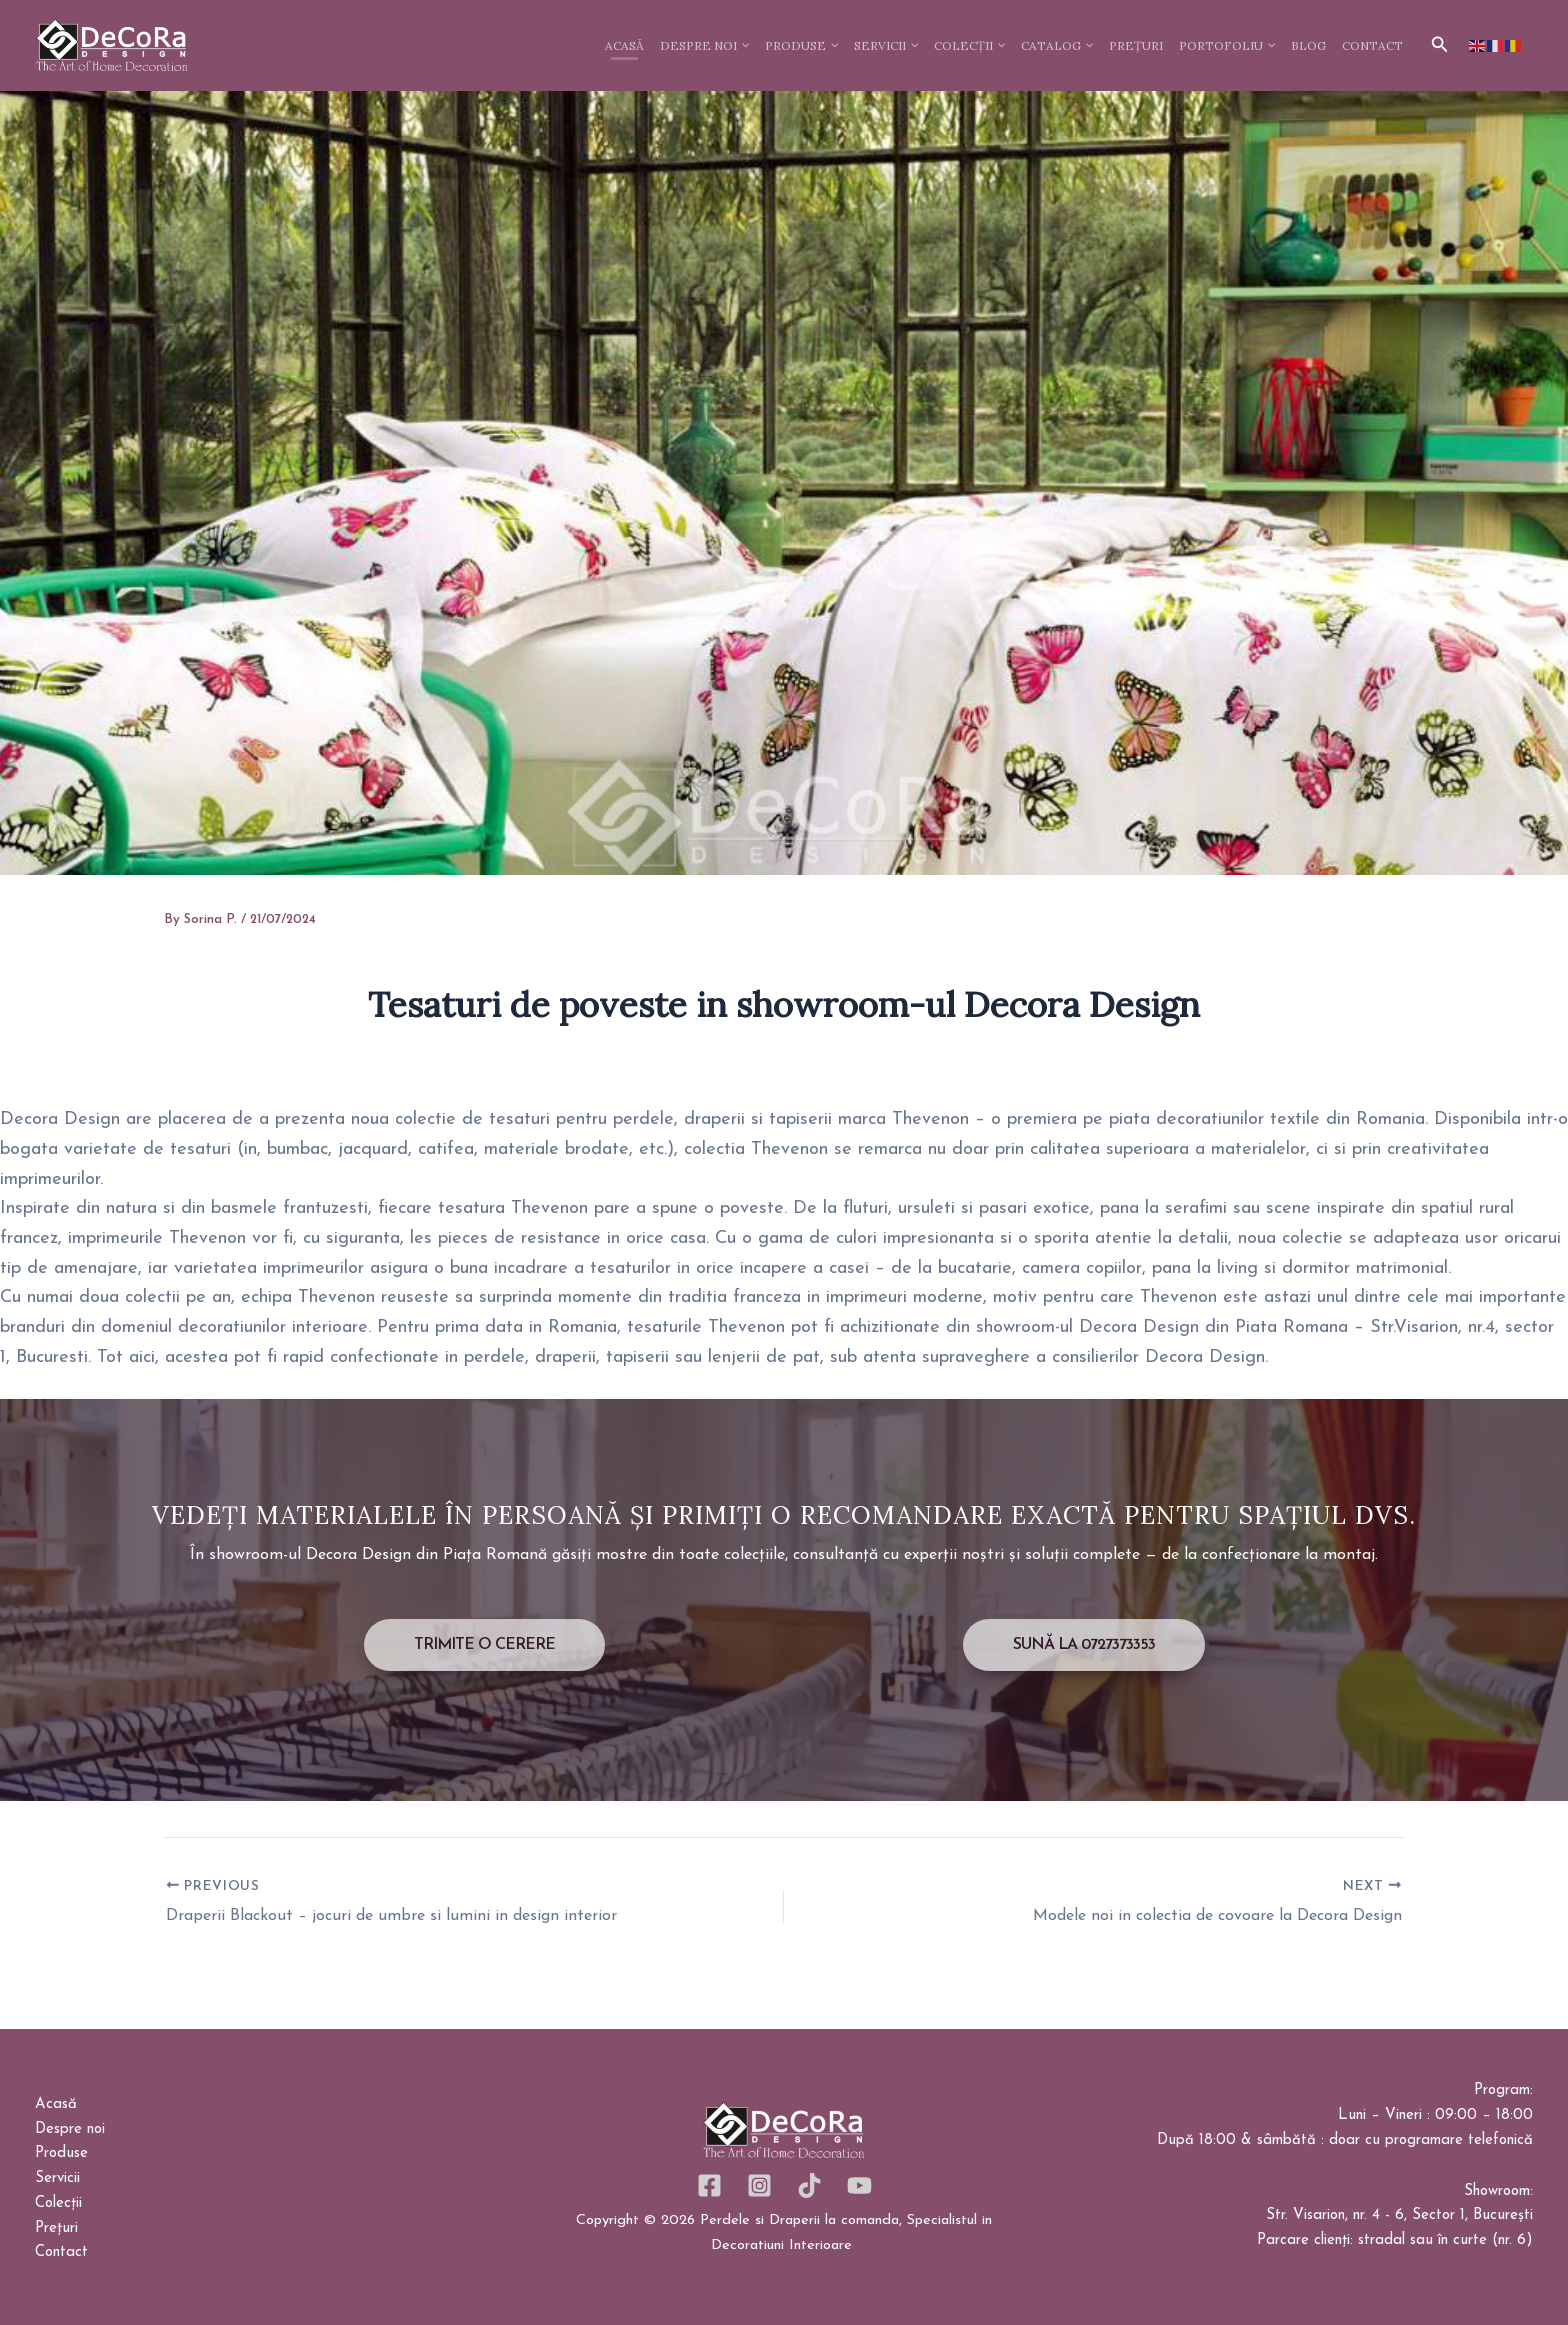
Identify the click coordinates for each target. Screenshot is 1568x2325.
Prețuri (56, 2228)
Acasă (56, 2104)
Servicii (57, 2178)
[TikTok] (809, 2185)
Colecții (58, 2203)
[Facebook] (709, 2185)
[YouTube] (859, 2185)
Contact (61, 2252)
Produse (61, 2153)
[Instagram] (759, 2185)
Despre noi (70, 2129)
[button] (1440, 45)
